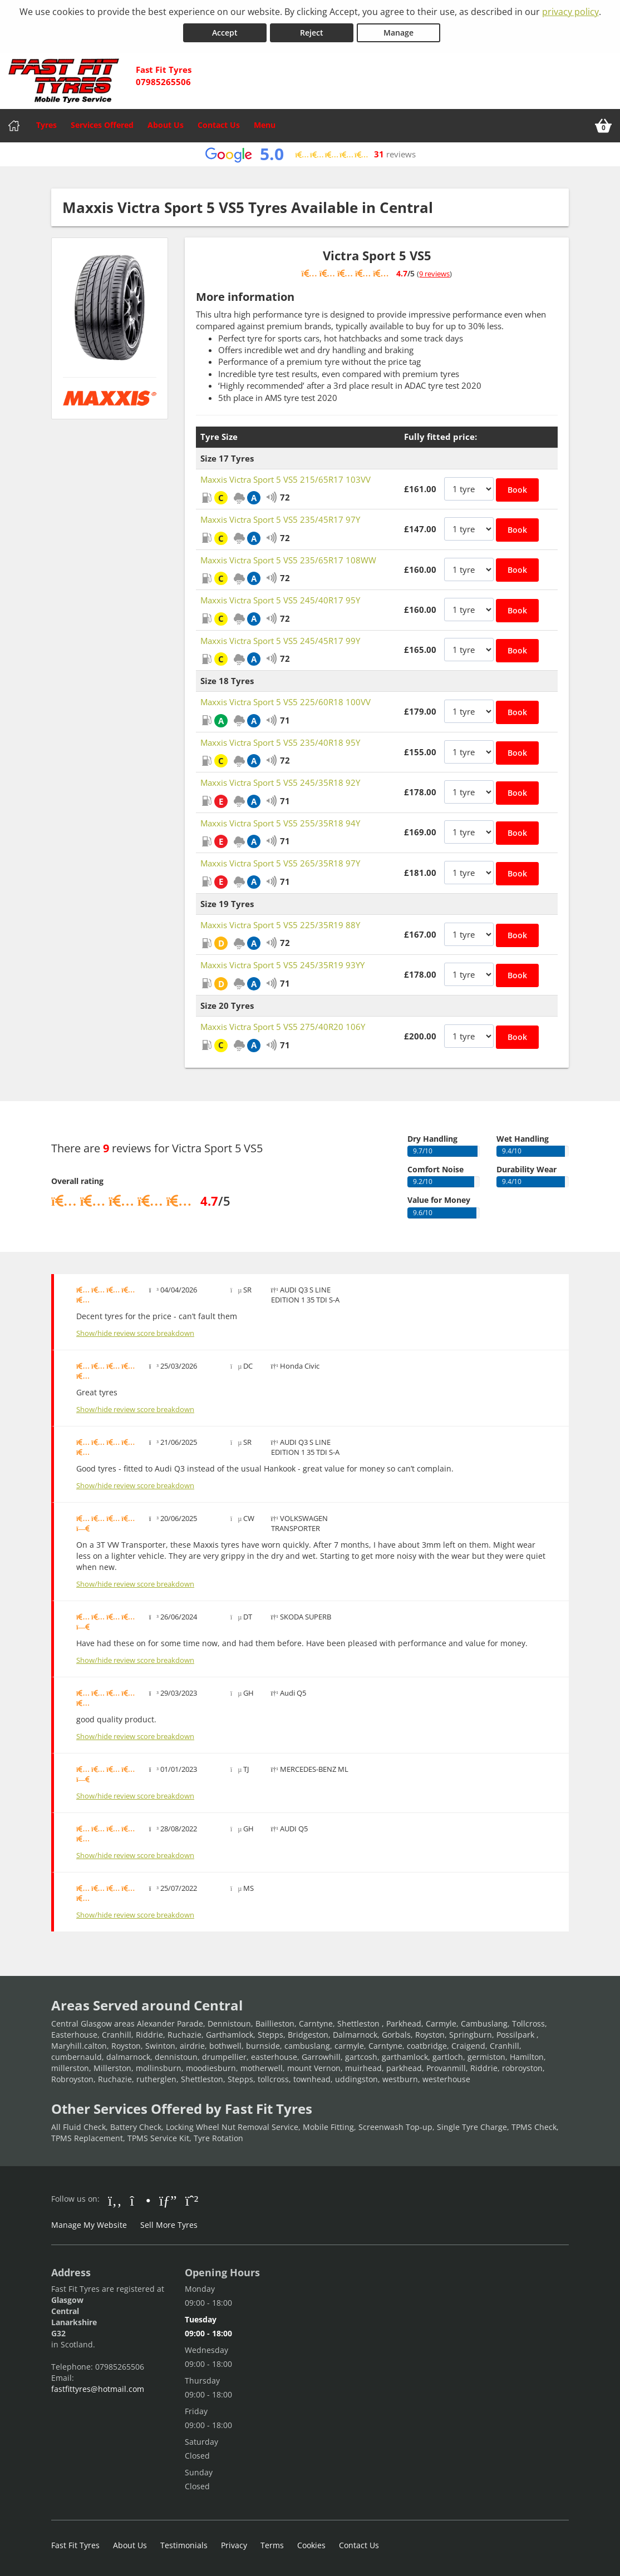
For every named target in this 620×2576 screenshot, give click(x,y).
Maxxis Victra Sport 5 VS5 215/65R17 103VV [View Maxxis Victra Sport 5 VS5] (285, 479)
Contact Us (219, 125)
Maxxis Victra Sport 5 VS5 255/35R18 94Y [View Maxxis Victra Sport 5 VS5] (280, 823)
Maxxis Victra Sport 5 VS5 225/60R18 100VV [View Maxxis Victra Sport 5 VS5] (285, 701)
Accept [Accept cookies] (225, 32)
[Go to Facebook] (115, 2200)
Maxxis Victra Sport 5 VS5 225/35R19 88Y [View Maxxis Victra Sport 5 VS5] (280, 924)
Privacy (234, 2545)
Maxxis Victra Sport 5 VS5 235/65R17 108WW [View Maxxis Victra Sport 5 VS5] (288, 560)
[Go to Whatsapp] (192, 2200)
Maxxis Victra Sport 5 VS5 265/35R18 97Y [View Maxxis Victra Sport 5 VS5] (280, 863)
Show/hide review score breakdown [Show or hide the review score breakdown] (135, 1333)
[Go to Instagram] (140, 2200)
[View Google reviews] (309, 154)
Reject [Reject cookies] (311, 32)
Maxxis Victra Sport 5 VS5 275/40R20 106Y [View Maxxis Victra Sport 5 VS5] (282, 1026)
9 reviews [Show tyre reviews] (434, 274)
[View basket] (603, 125)
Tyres (46, 125)
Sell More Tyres (169, 2225)
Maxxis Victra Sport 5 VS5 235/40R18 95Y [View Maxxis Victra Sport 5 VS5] (280, 742)
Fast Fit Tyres (75, 2545)
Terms (272, 2545)
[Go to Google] (168, 2200)
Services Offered (102, 125)
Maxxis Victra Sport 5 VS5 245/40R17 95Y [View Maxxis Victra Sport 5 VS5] (280, 600)
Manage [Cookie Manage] (398, 32)
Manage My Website (89, 2225)
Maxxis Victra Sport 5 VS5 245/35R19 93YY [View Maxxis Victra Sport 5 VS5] (282, 964)
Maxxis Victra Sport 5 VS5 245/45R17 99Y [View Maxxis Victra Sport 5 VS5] (280, 640)
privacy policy (570, 12)
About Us (165, 125)
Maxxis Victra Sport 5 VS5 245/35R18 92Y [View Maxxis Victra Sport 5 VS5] (280, 782)
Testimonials (184, 2545)
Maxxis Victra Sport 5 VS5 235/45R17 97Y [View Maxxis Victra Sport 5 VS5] (280, 519)
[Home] (13, 125)
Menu (264, 125)
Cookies (311, 2545)
